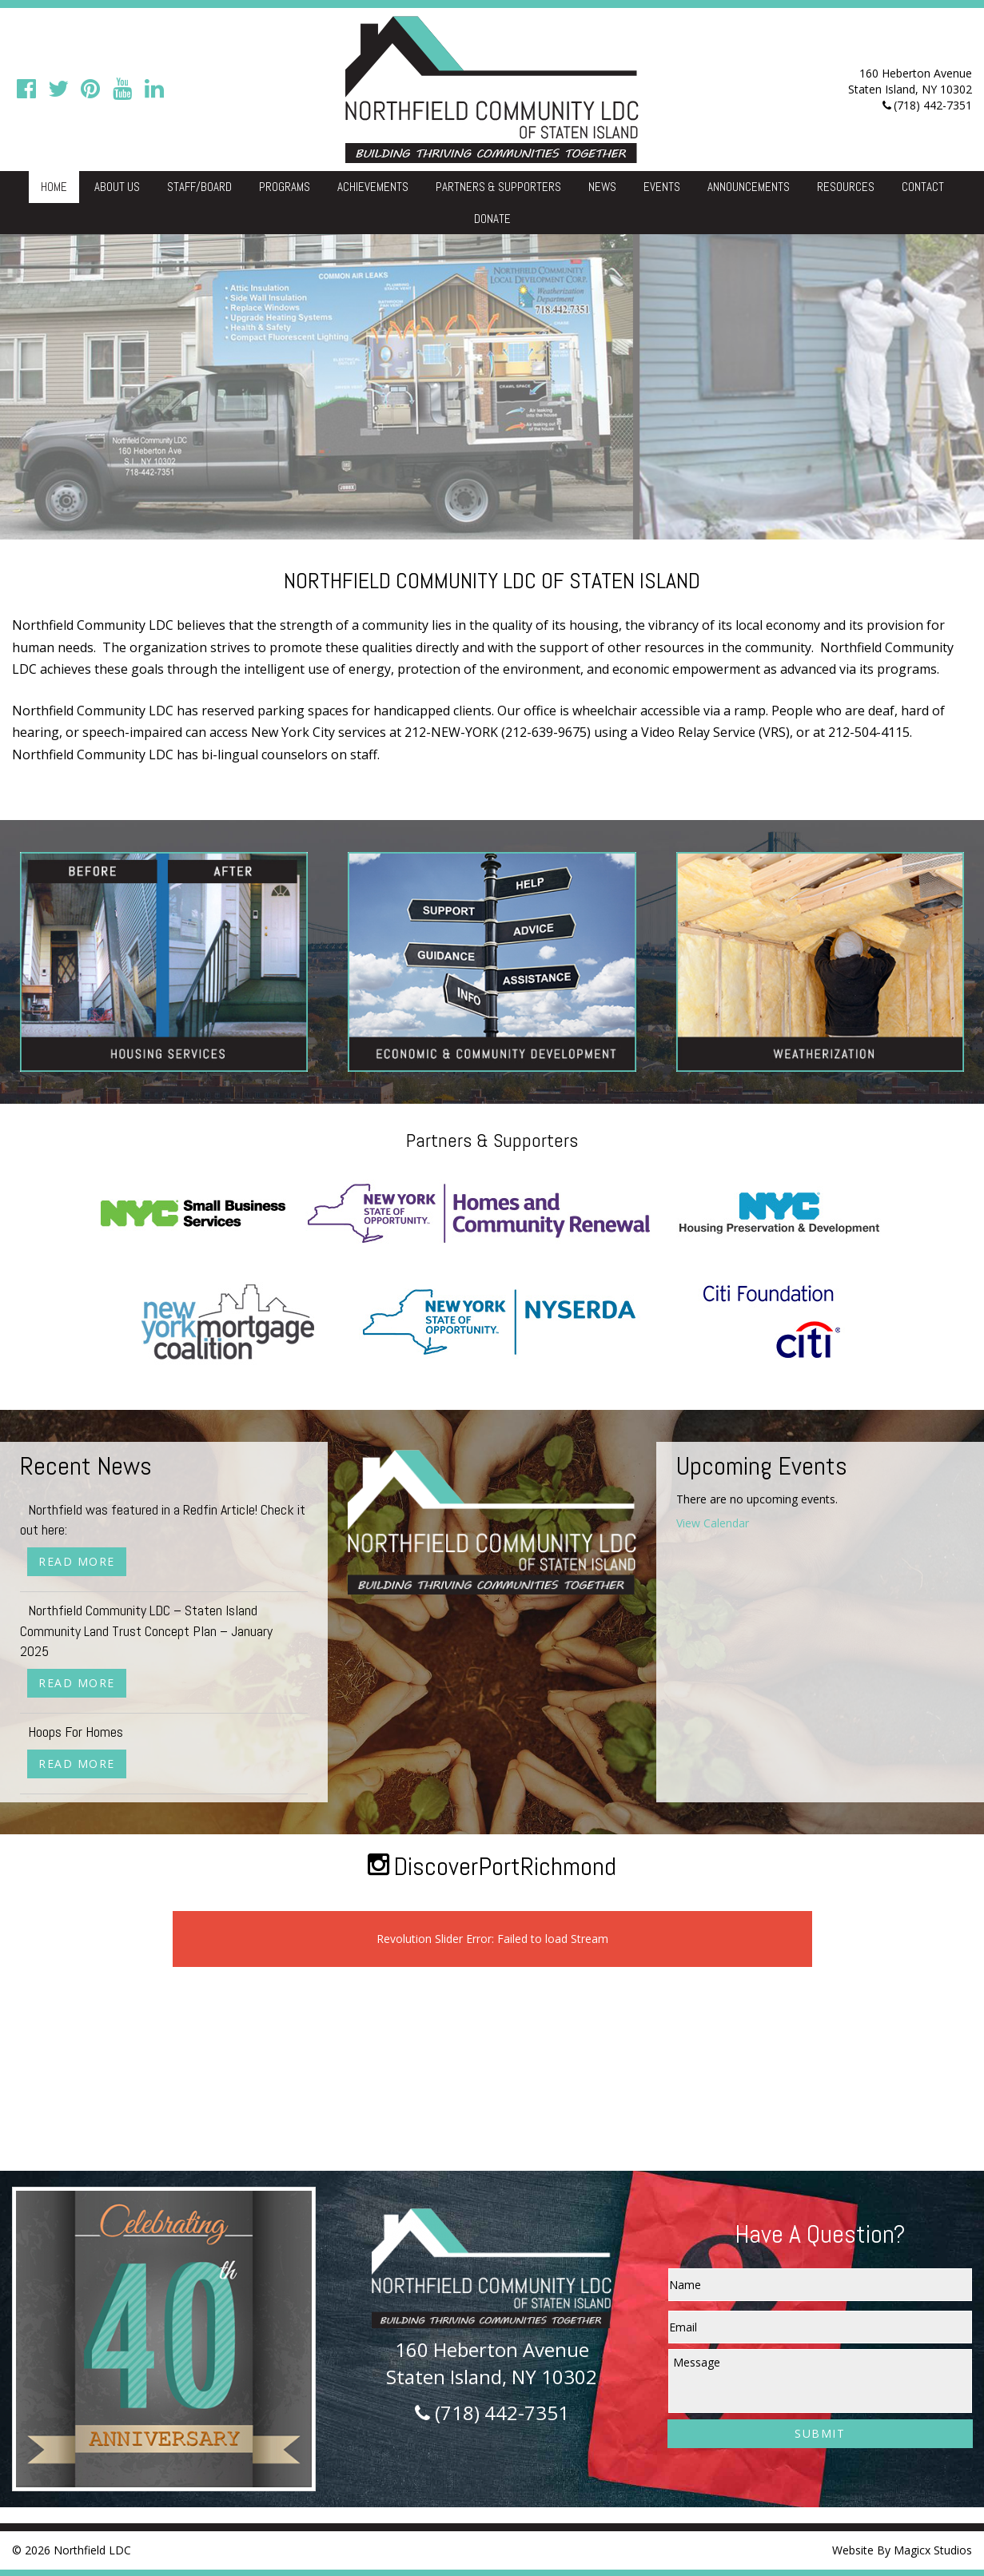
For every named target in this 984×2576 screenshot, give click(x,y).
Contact (923, 186)
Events (661, 186)
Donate (492, 218)
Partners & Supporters (498, 186)
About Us (117, 186)
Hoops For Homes (75, 1731)
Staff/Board (199, 186)
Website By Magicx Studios (902, 2550)
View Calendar (712, 1523)
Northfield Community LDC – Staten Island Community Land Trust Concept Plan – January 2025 (146, 1630)
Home (54, 186)
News (602, 186)
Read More (76, 1561)
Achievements (372, 186)
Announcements (748, 186)
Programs (284, 186)
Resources (845, 186)
